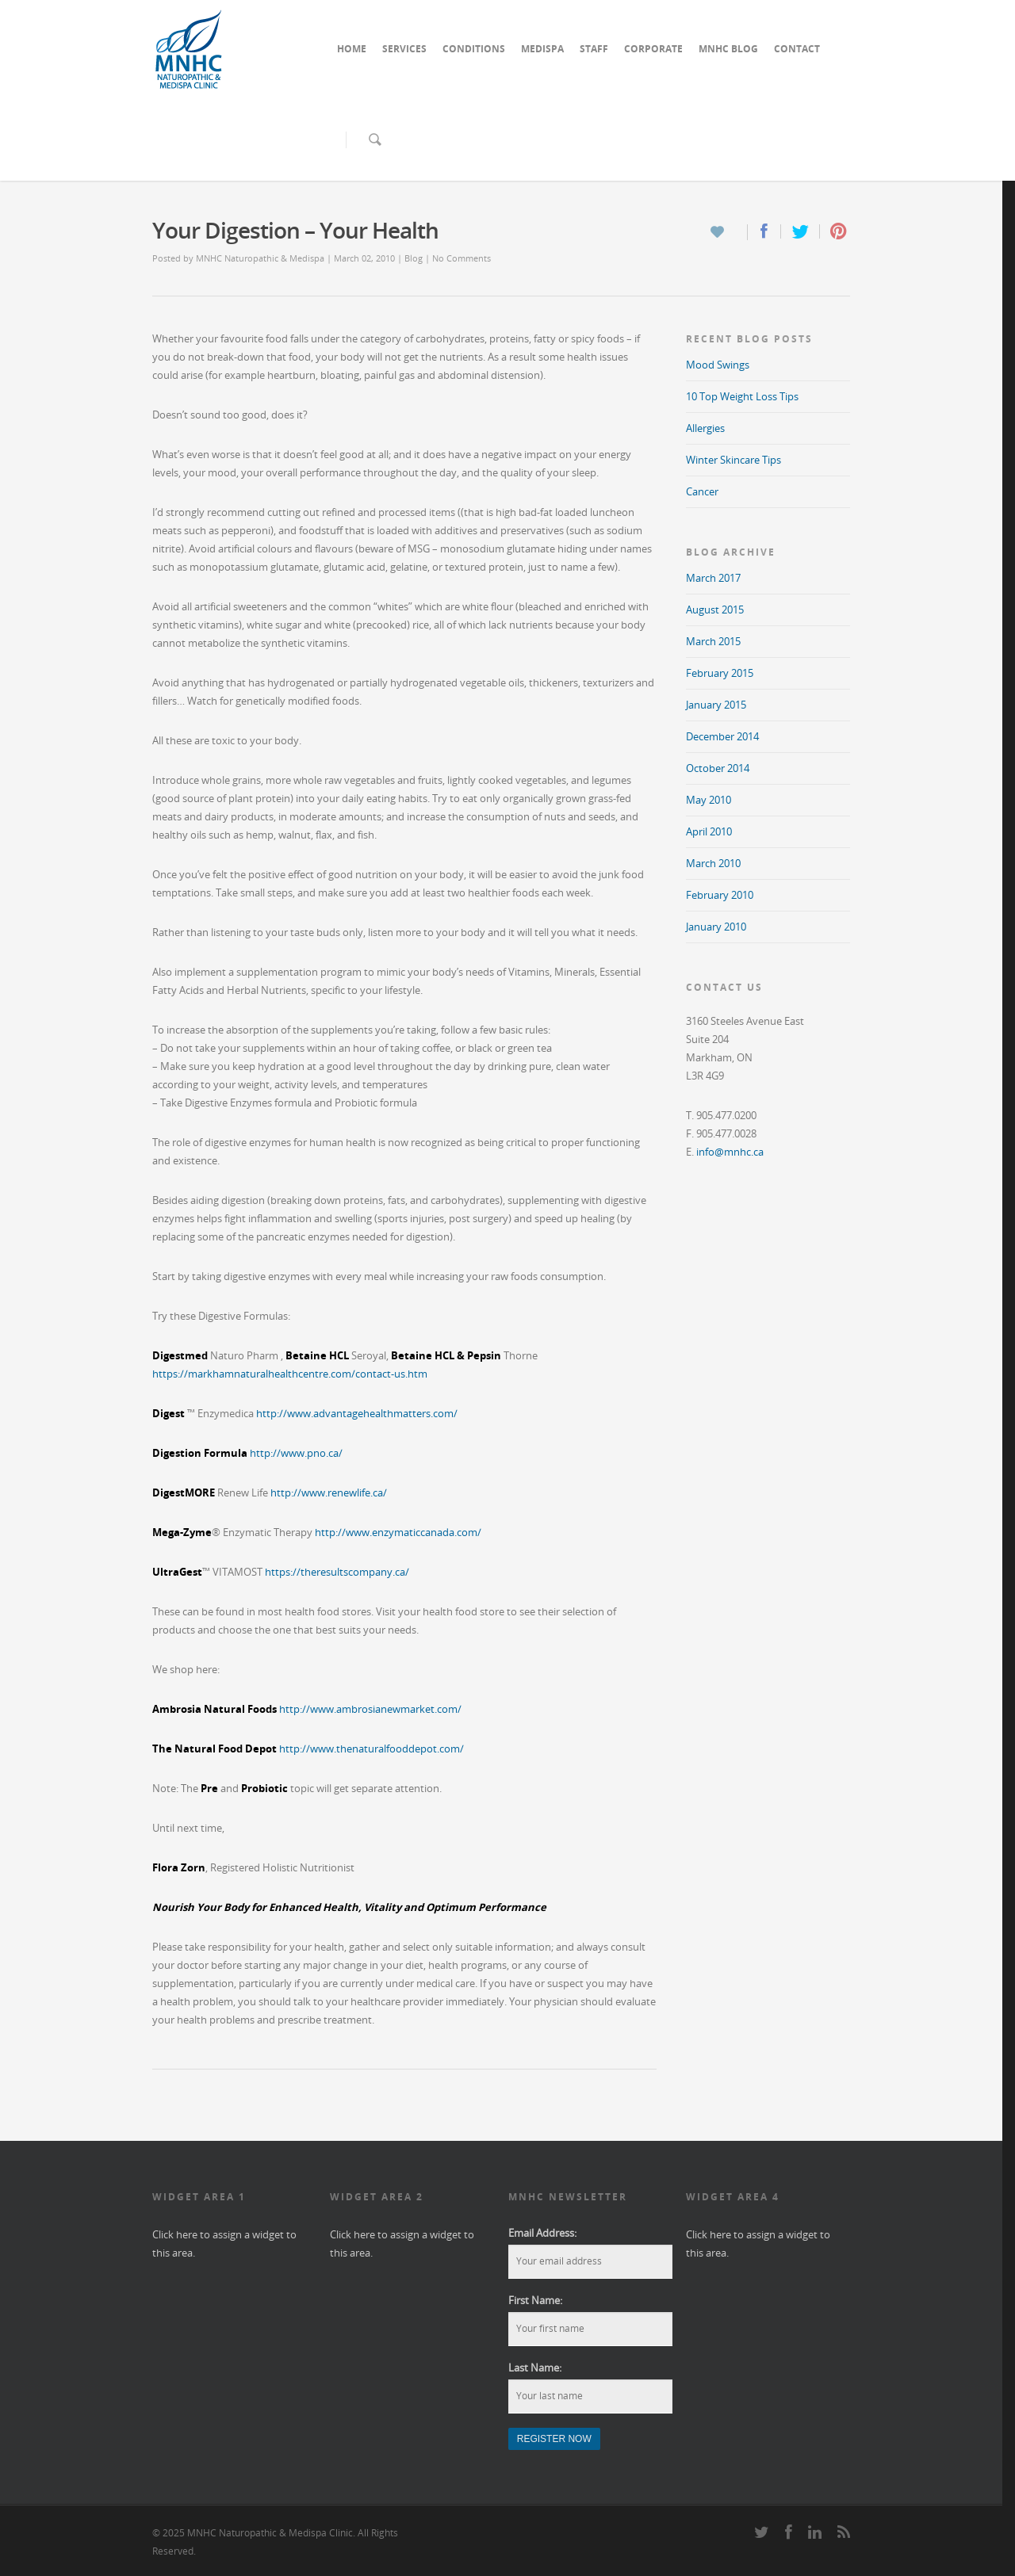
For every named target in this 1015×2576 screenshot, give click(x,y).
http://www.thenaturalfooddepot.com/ (371, 1748)
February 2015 (719, 673)
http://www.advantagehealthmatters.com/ (357, 1413)
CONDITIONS (473, 48)
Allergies (705, 428)
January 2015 (716, 705)
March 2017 (713, 578)
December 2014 (722, 736)
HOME (351, 48)
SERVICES (404, 48)
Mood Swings (717, 364)
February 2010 (719, 895)
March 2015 (713, 641)
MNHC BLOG (728, 48)
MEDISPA (542, 48)
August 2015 (715, 609)
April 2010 (709, 831)
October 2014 (717, 768)
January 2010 (716, 926)
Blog (413, 258)
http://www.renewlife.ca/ (328, 1492)
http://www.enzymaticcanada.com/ (398, 1532)
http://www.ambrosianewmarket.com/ (370, 1709)
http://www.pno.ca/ (296, 1453)
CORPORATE (653, 48)
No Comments (461, 258)
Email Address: (542, 2233)
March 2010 (713, 863)
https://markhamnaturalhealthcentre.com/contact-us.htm (289, 1373)
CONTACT (797, 48)
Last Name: (534, 2367)
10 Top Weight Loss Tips (742, 396)
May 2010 (708, 800)
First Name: (535, 2300)
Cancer (702, 491)
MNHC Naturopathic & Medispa (260, 258)
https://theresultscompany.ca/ (337, 1572)
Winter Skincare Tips (733, 460)
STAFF (594, 48)
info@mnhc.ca (730, 1152)
